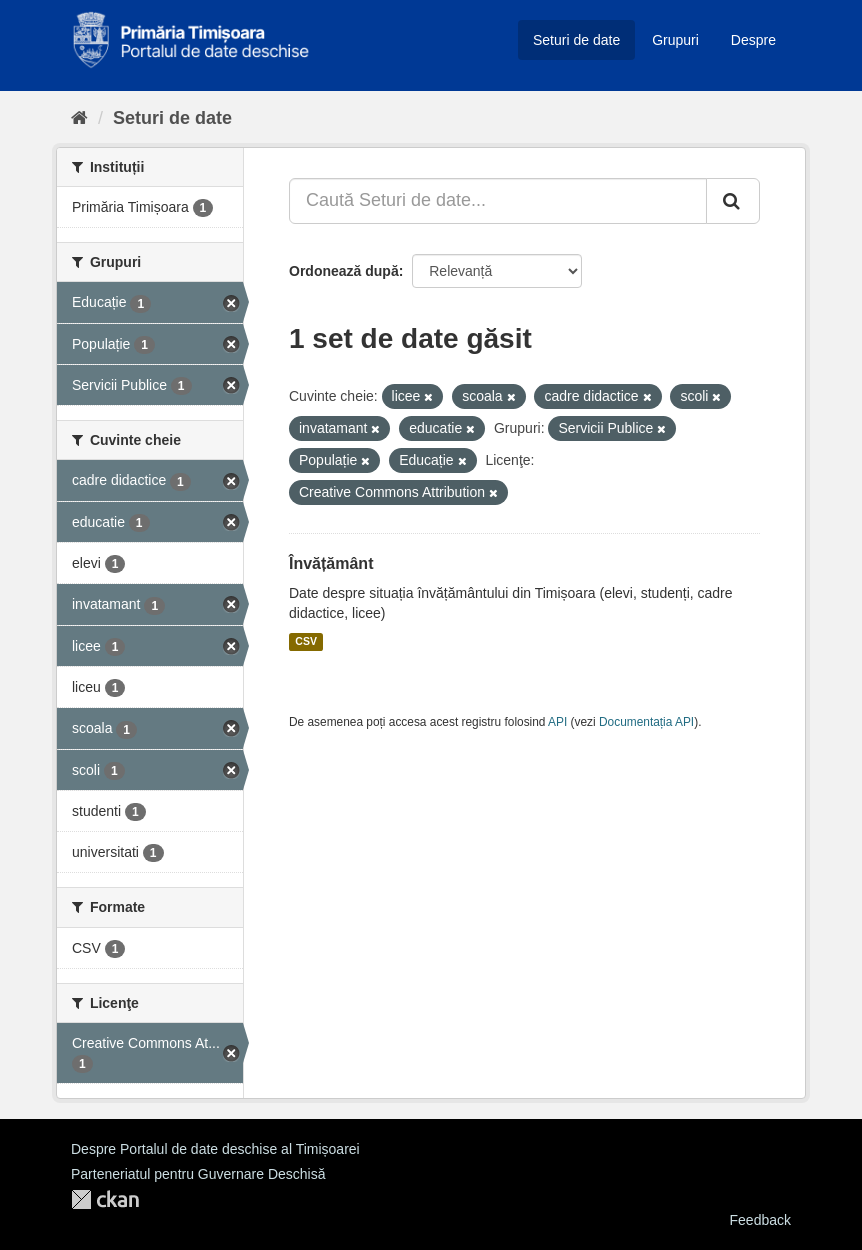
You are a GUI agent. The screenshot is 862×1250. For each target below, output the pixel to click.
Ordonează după (344, 271)
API (557, 722)
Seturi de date (576, 40)
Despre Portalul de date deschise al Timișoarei (215, 1149)
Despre (753, 40)
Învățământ (331, 563)
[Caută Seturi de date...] (498, 201)
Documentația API (646, 722)
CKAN (105, 1199)
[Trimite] (733, 201)
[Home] (79, 118)
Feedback (760, 1220)
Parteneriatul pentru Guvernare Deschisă (198, 1174)
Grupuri (675, 40)
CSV (306, 642)
